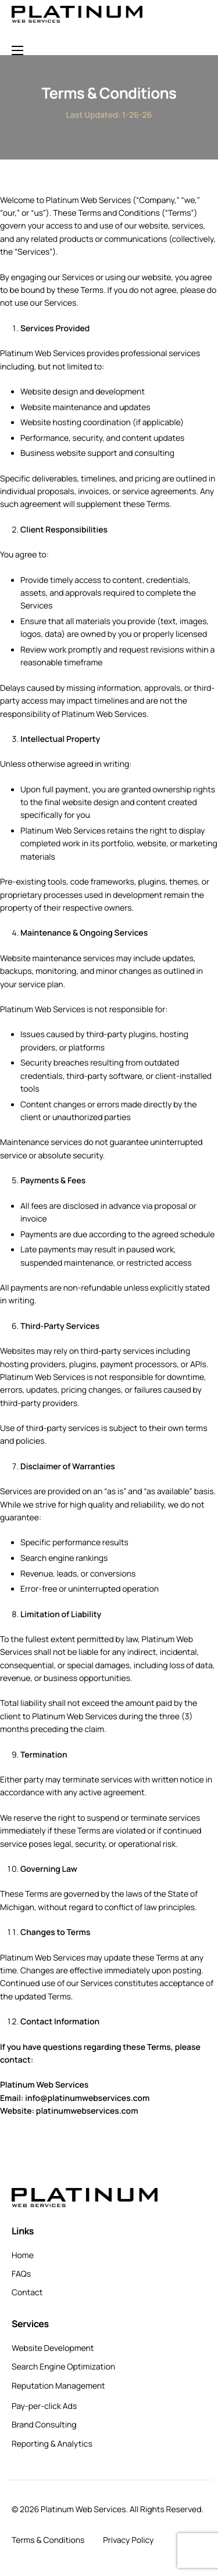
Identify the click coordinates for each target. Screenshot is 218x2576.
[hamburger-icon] (17, 50)
